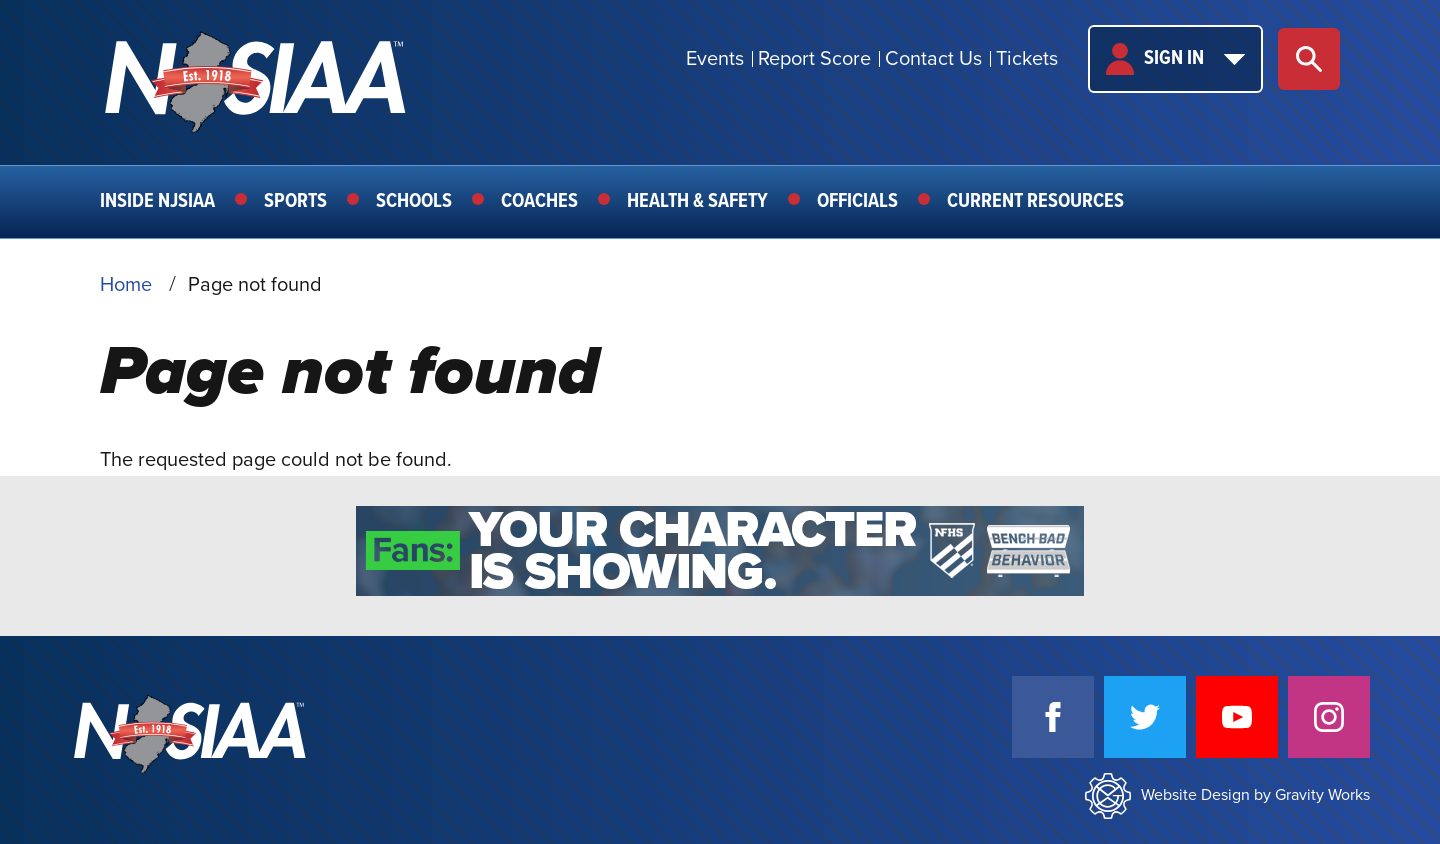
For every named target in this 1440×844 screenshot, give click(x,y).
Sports (295, 202)
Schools (414, 202)
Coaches (539, 202)
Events (715, 59)
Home (126, 285)
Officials (857, 202)
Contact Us (933, 59)
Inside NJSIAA (157, 202)
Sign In (1175, 59)
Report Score (814, 59)
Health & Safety (697, 202)
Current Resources (1035, 202)
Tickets (1027, 59)
